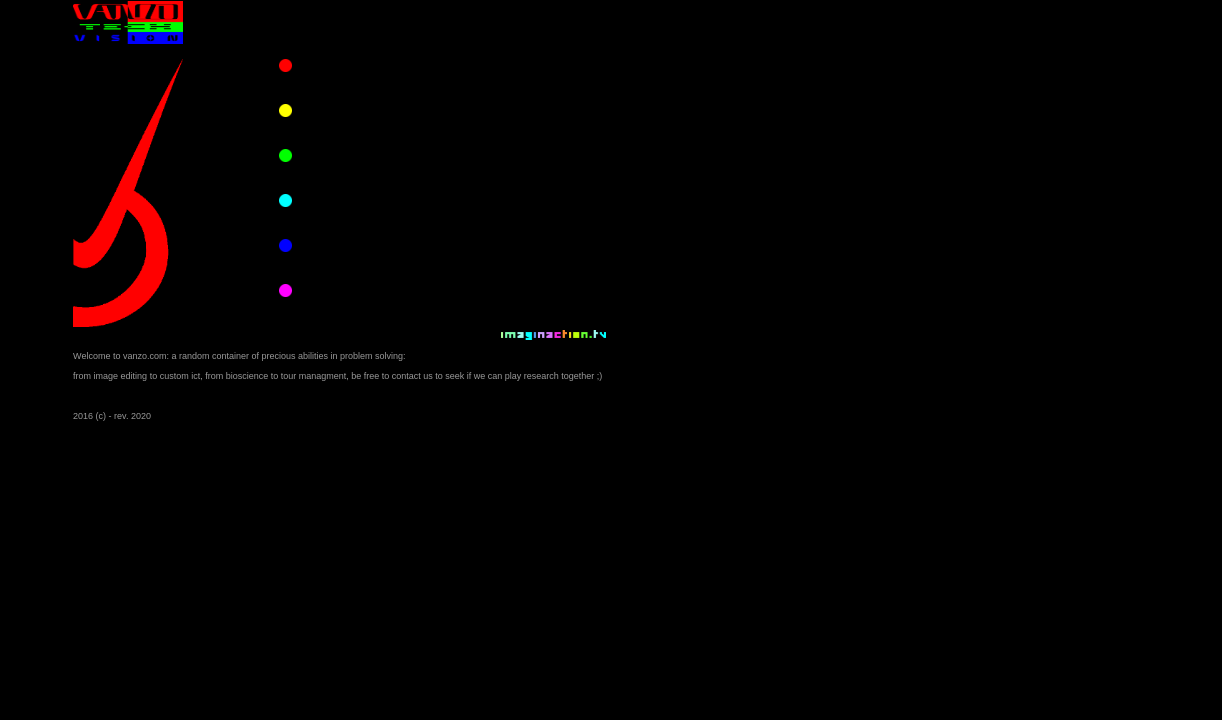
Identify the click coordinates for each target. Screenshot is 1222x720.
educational (317, 244)
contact (308, 289)
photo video (317, 64)
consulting (314, 199)
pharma (309, 154)
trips (302, 109)
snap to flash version (114, 396)
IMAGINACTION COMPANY (557, 6)
